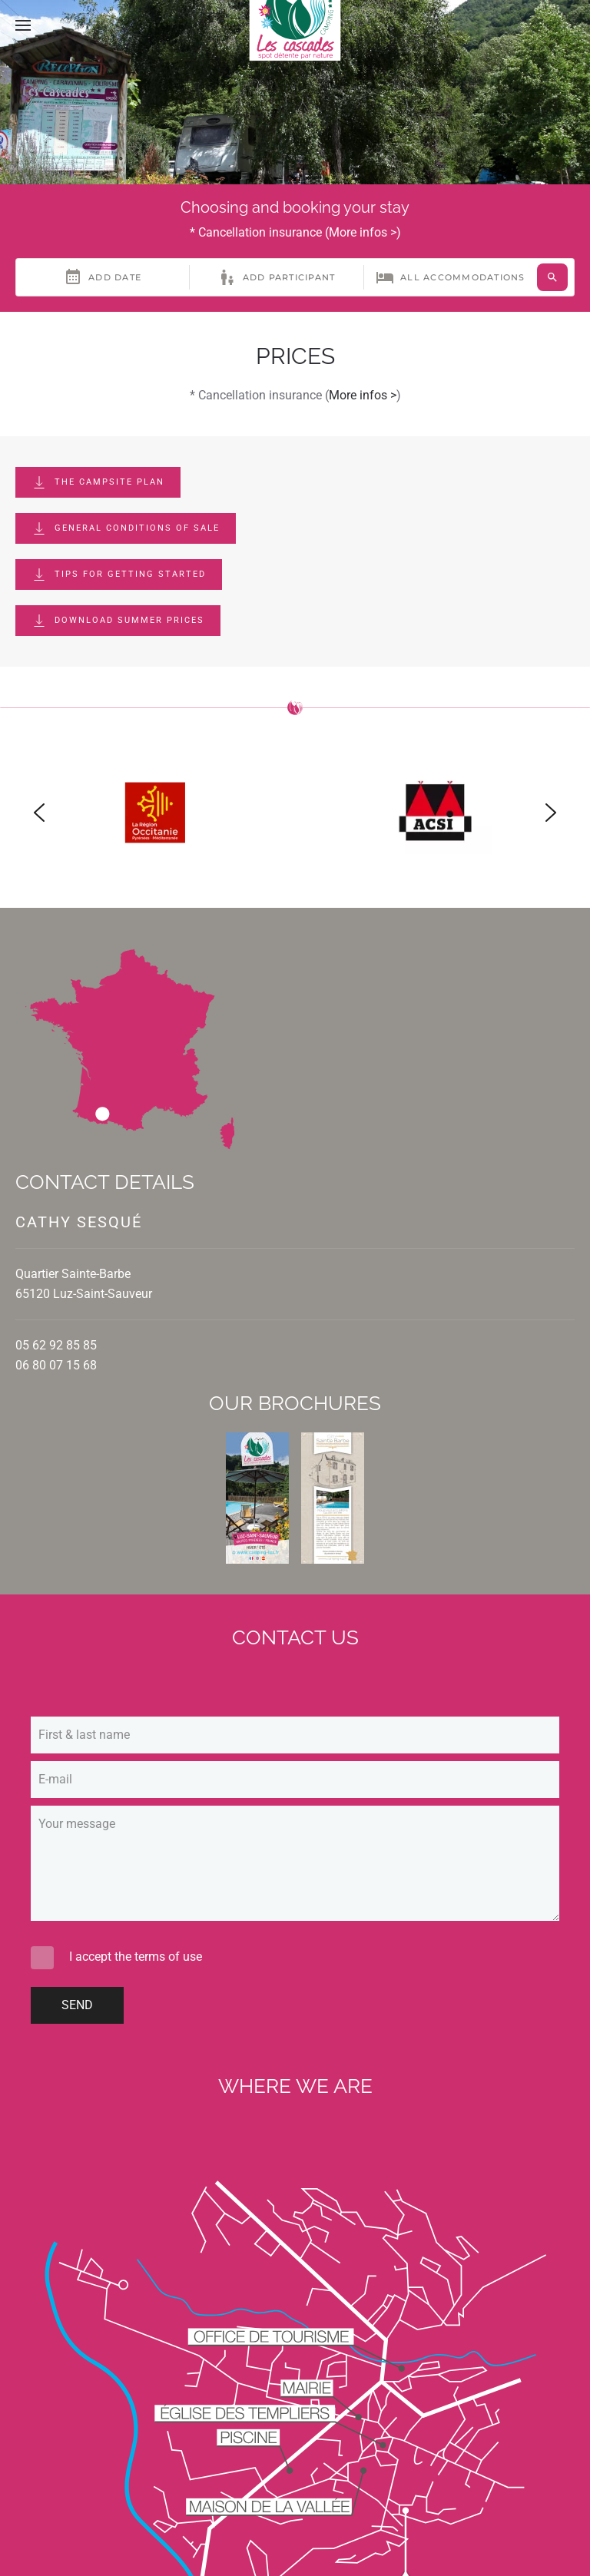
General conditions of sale (125, 528)
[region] (295, 812)
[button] (23, 25)
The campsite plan (97, 482)
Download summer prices (117, 620)
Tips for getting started (118, 574)
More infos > (362, 232)
